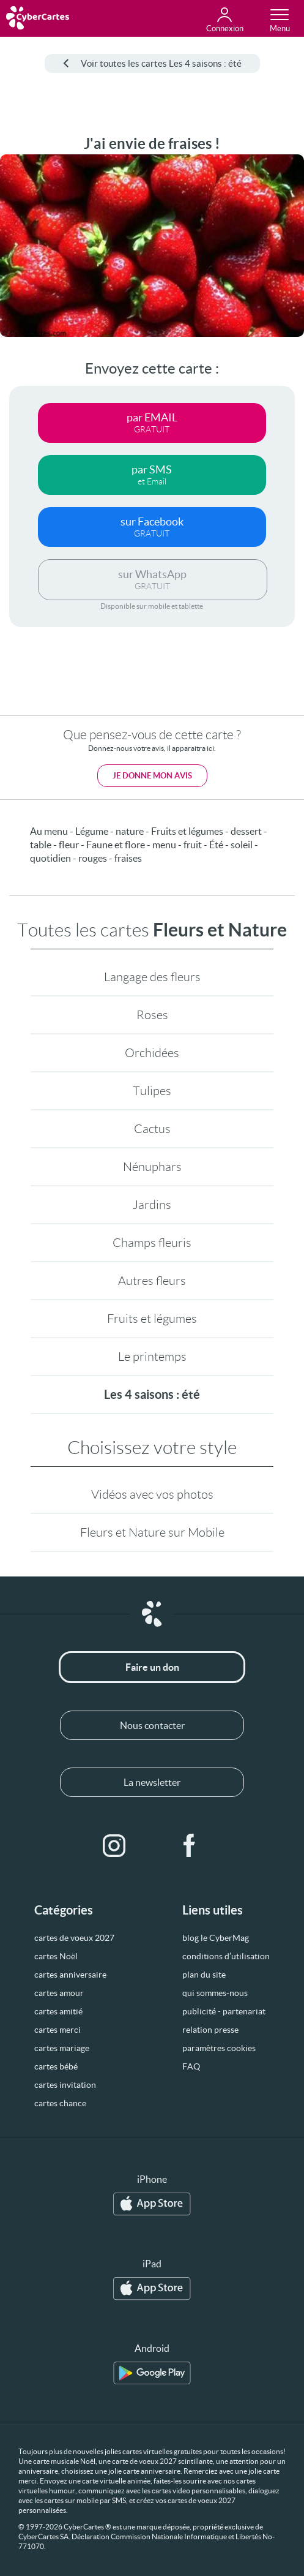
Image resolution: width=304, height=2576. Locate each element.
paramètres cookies (219, 2048)
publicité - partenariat (223, 2011)
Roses (152, 1015)
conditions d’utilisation (226, 1956)
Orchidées (152, 1053)
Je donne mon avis (152, 775)
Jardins (152, 1204)
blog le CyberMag (215, 1938)
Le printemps (152, 1356)
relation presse (210, 2030)
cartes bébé (56, 2066)
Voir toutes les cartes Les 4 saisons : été (152, 63)
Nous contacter (152, 1725)
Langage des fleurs (152, 977)
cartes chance (60, 2103)
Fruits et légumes (152, 1318)
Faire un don (152, 1667)
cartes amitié (58, 2011)
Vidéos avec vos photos (152, 1494)
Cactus (152, 1128)
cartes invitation (65, 2085)
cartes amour (59, 1993)
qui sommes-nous (215, 1993)
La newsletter (152, 1782)
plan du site (204, 1974)
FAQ (191, 2066)
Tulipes (152, 1091)
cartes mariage (61, 2048)
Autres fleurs (152, 1280)
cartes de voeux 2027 (74, 1938)
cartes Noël (56, 1956)
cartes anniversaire (70, 1974)
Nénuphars (152, 1166)
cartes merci (57, 2030)
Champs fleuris (152, 1242)
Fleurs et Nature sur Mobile (152, 1532)
